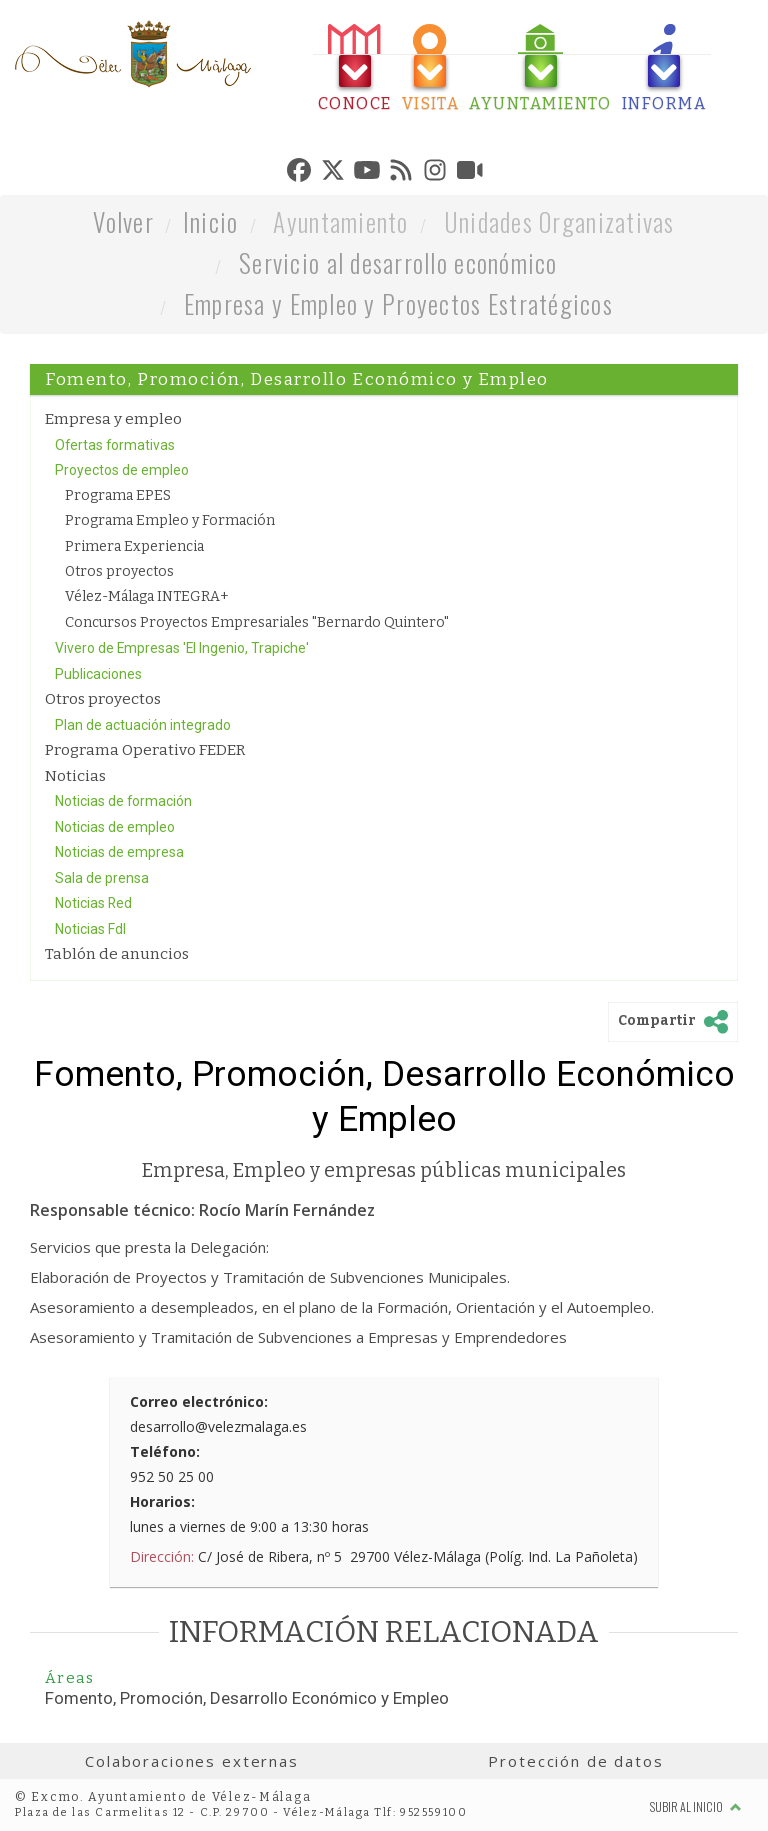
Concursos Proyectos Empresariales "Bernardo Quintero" (257, 622)
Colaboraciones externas (192, 1761)
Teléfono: (165, 1451)
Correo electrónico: (199, 1401)
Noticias (75, 776)
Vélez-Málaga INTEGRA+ (147, 596)
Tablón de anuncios (117, 954)
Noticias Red (93, 903)
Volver (123, 221)
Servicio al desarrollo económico (398, 262)
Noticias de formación (123, 801)
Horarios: (162, 1501)
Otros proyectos (119, 571)
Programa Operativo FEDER (145, 750)
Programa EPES (118, 495)
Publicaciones (98, 674)
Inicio (211, 221)
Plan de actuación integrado (143, 725)
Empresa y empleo (113, 419)
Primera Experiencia (134, 546)
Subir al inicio (696, 1806)
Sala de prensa (102, 878)
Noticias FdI (90, 929)
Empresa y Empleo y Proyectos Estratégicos (398, 303)
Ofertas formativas (115, 445)
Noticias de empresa (119, 852)
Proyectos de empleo (122, 470)
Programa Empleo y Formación (170, 520)
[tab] (355, 68)
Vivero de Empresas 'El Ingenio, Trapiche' (182, 648)
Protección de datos (575, 1761)
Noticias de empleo (115, 827)
